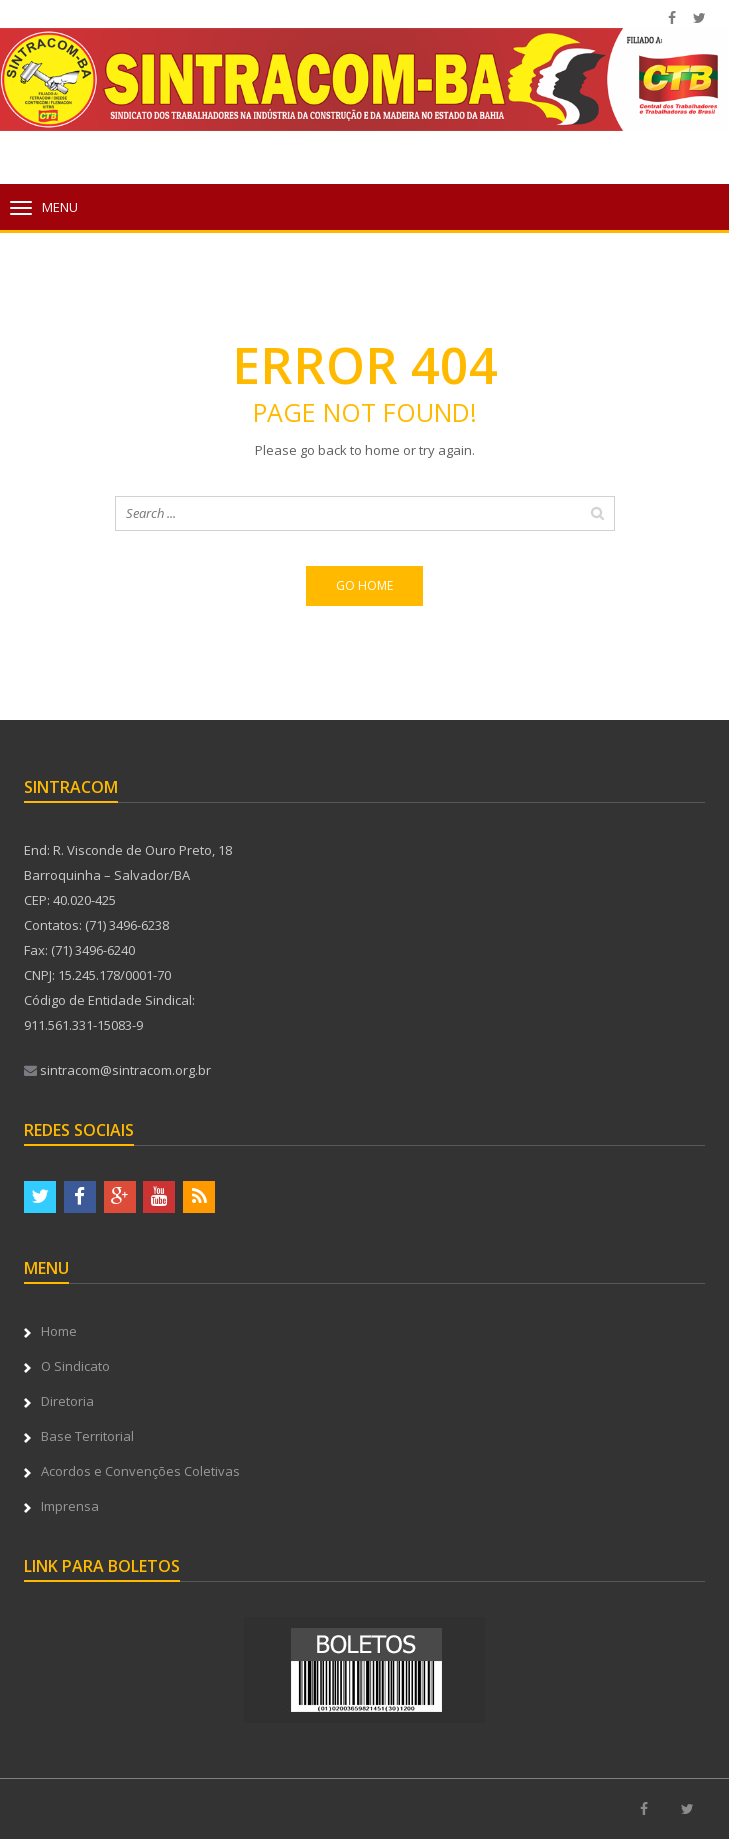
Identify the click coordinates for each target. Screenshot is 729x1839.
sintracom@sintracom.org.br (117, 1070)
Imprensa (70, 1506)
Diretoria (67, 1401)
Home (59, 1331)
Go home (364, 585)
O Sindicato (75, 1366)
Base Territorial (87, 1436)
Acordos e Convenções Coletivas (140, 1471)
